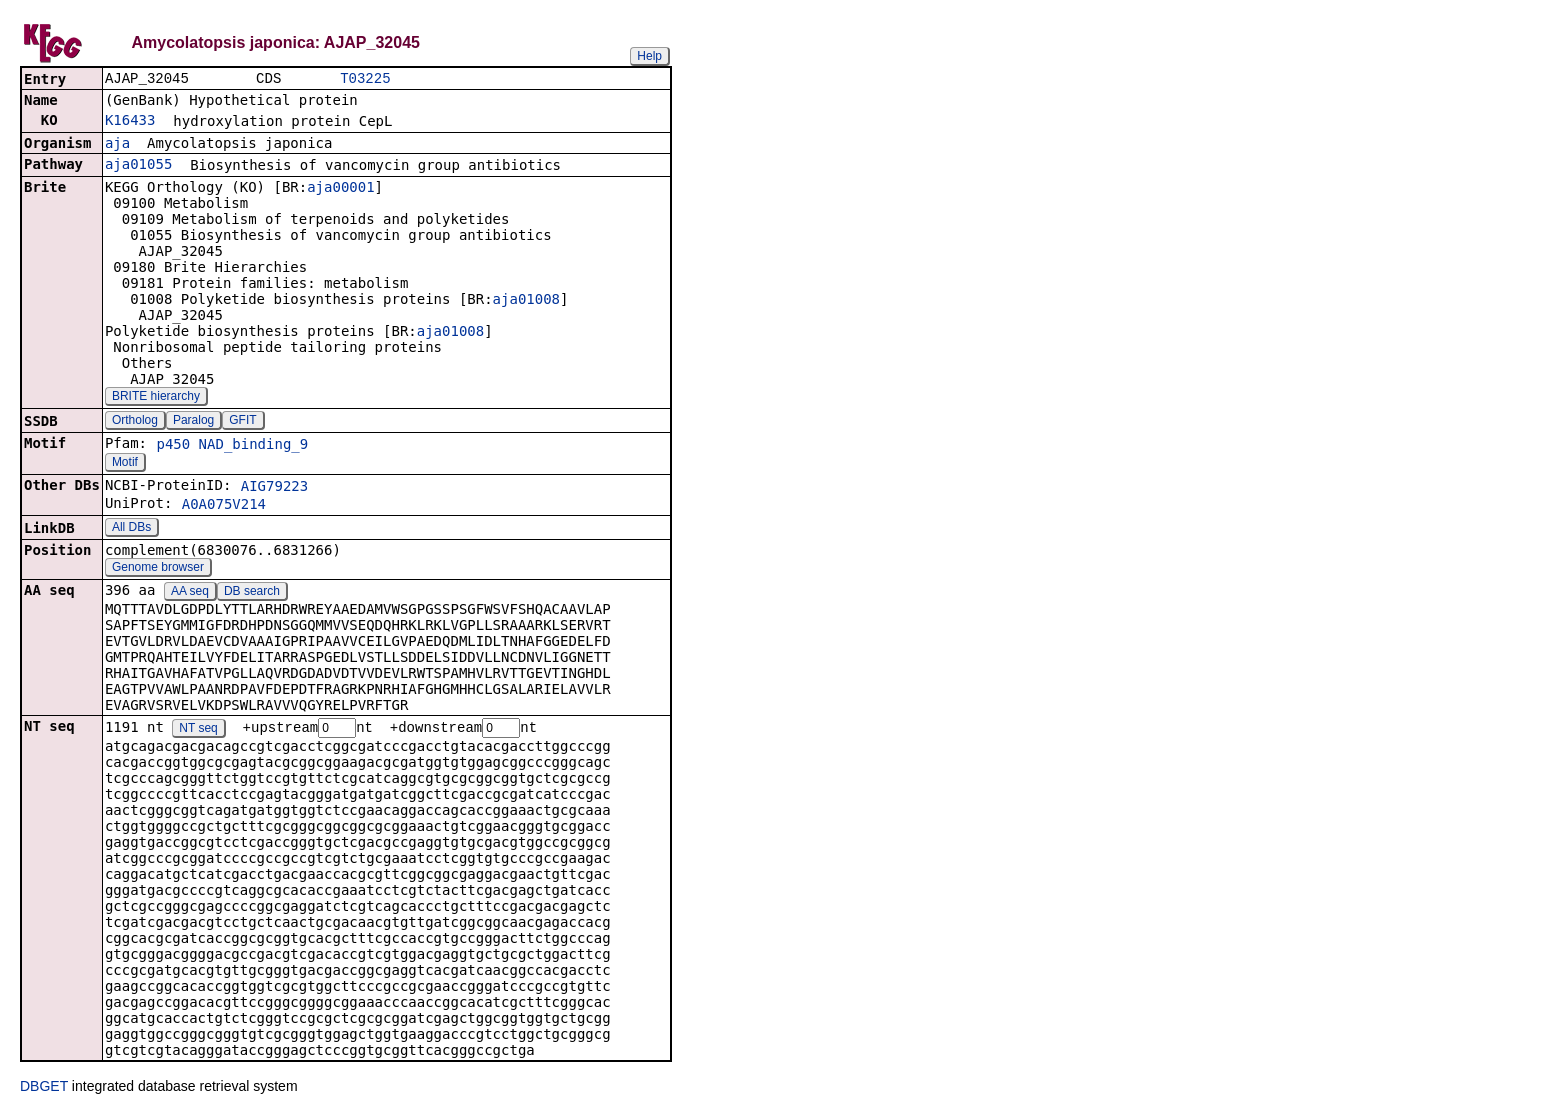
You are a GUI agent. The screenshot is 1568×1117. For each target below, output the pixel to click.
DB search (252, 593)
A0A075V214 (224, 506)
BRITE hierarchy (156, 398)
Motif (125, 464)
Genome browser (158, 569)
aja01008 (526, 301)
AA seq (190, 593)
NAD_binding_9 (254, 446)
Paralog (193, 422)
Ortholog (135, 422)
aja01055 (138, 166)
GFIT (242, 422)
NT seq (198, 731)
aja (117, 145)
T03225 (365, 79)
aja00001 (340, 189)
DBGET (44, 1089)
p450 (173, 446)
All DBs (131, 529)
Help (649, 56)
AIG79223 (274, 488)
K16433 (130, 122)
